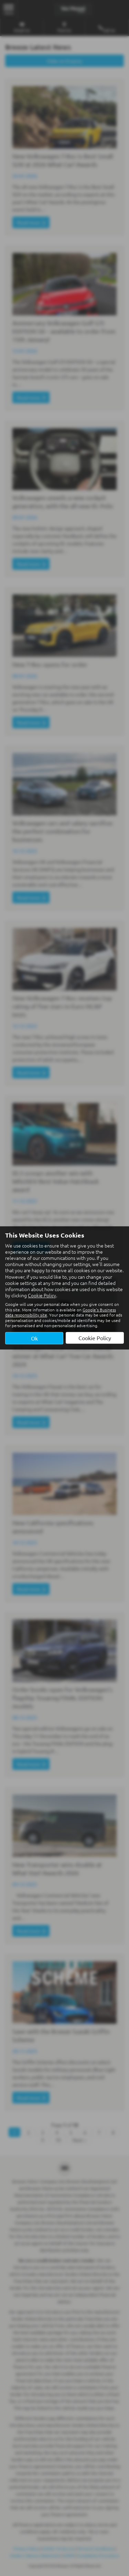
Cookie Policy (42, 1295)
